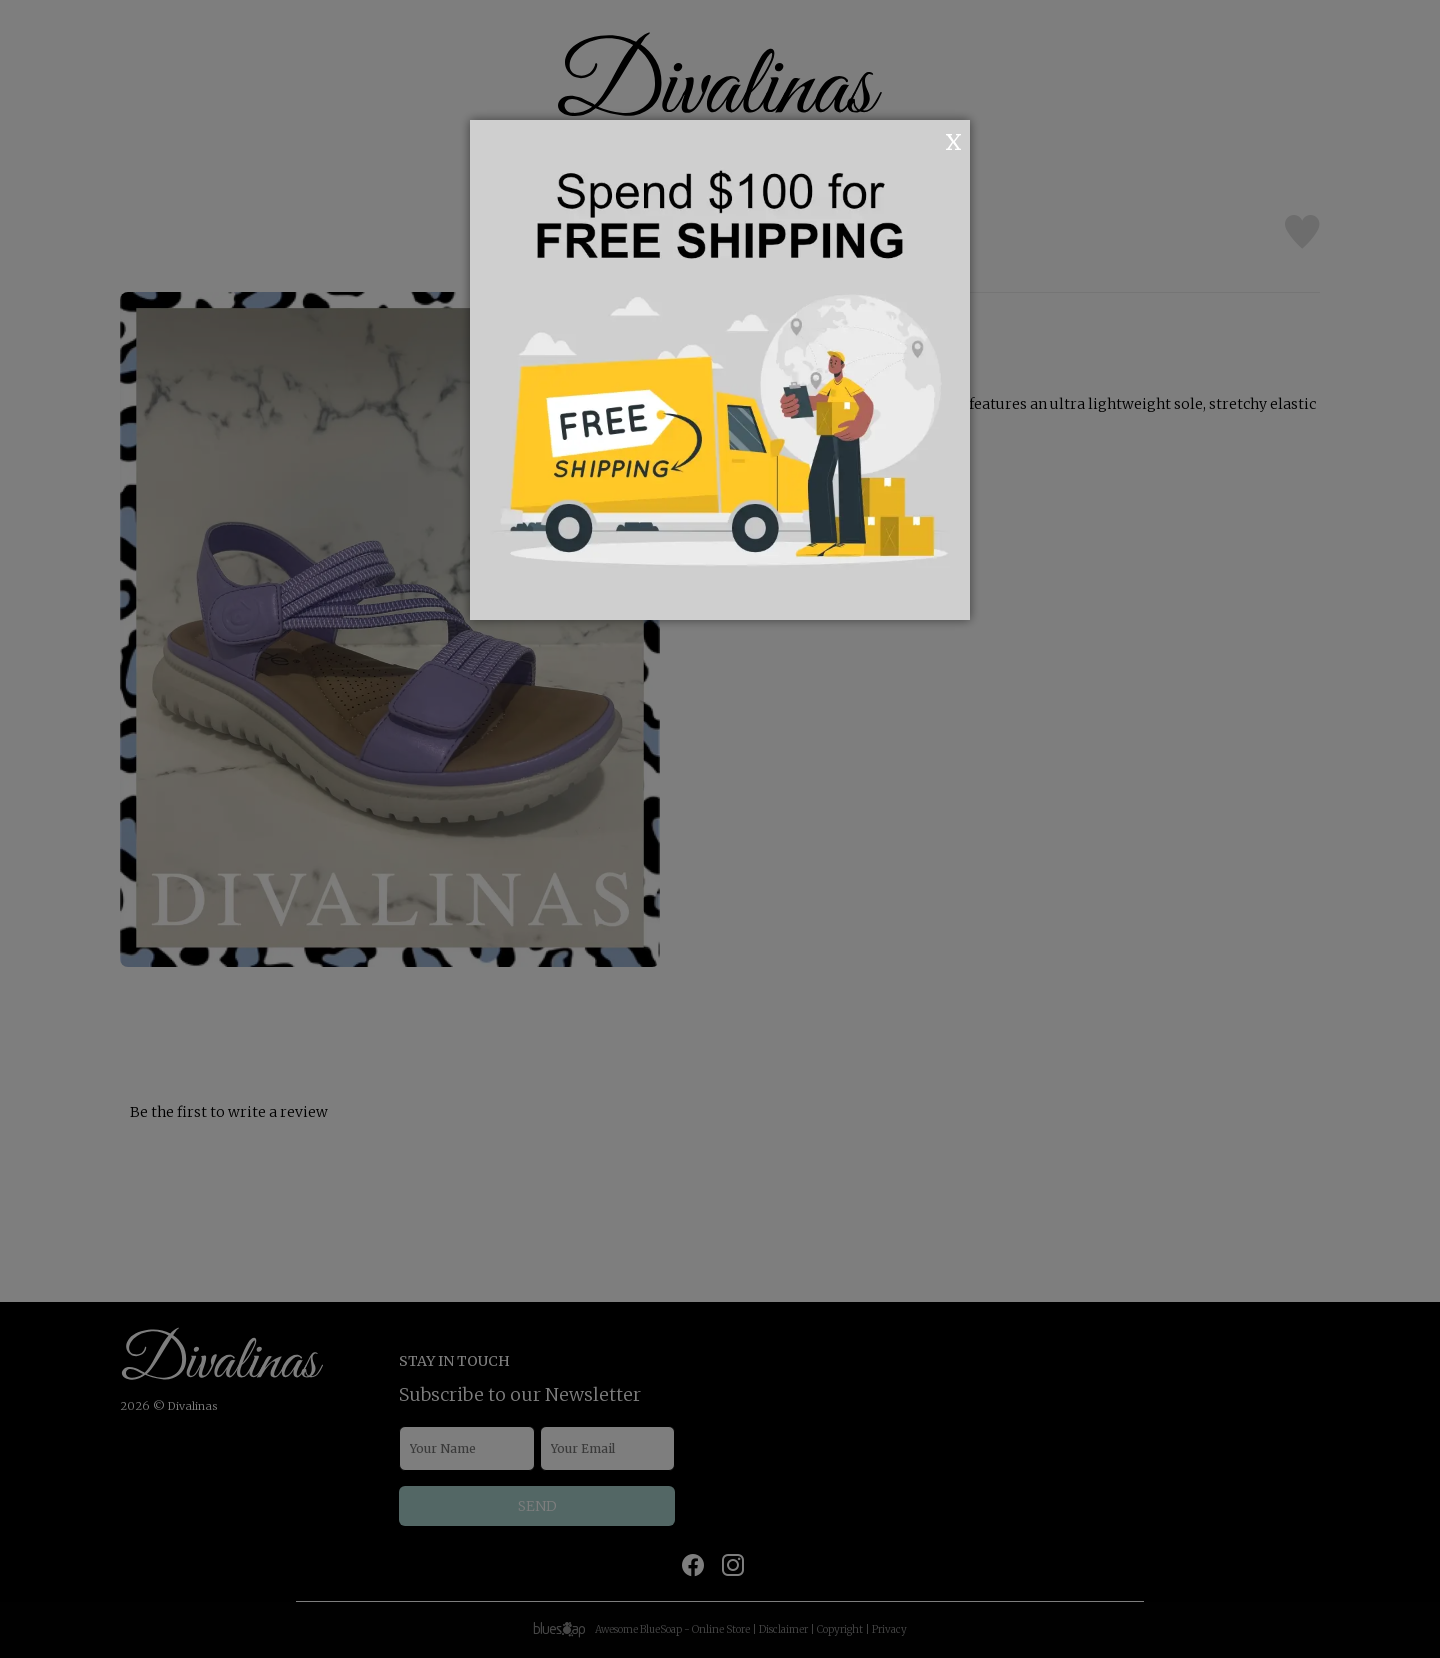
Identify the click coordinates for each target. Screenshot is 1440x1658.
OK (926, 140)
